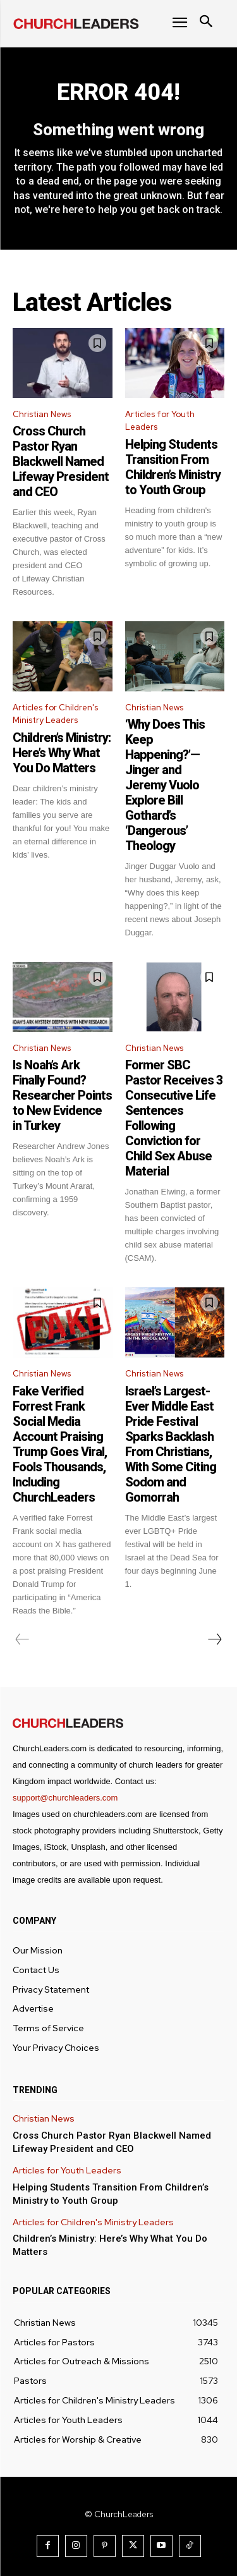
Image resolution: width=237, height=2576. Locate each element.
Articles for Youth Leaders (160, 421)
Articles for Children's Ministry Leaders (55, 714)
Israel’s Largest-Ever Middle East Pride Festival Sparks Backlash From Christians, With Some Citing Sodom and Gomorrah (170, 1444)
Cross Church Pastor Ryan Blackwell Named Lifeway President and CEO (61, 461)
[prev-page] (22, 1639)
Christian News (42, 414)
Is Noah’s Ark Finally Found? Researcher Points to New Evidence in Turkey (62, 1095)
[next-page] (214, 1639)
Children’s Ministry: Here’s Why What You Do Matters (62, 752)
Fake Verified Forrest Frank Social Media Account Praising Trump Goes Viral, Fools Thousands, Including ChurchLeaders (60, 1444)
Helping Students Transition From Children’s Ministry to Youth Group (173, 467)
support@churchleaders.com (65, 1797)
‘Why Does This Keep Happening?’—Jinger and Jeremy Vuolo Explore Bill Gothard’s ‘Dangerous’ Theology (165, 785)
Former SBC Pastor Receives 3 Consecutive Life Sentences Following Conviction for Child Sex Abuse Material (174, 1118)
